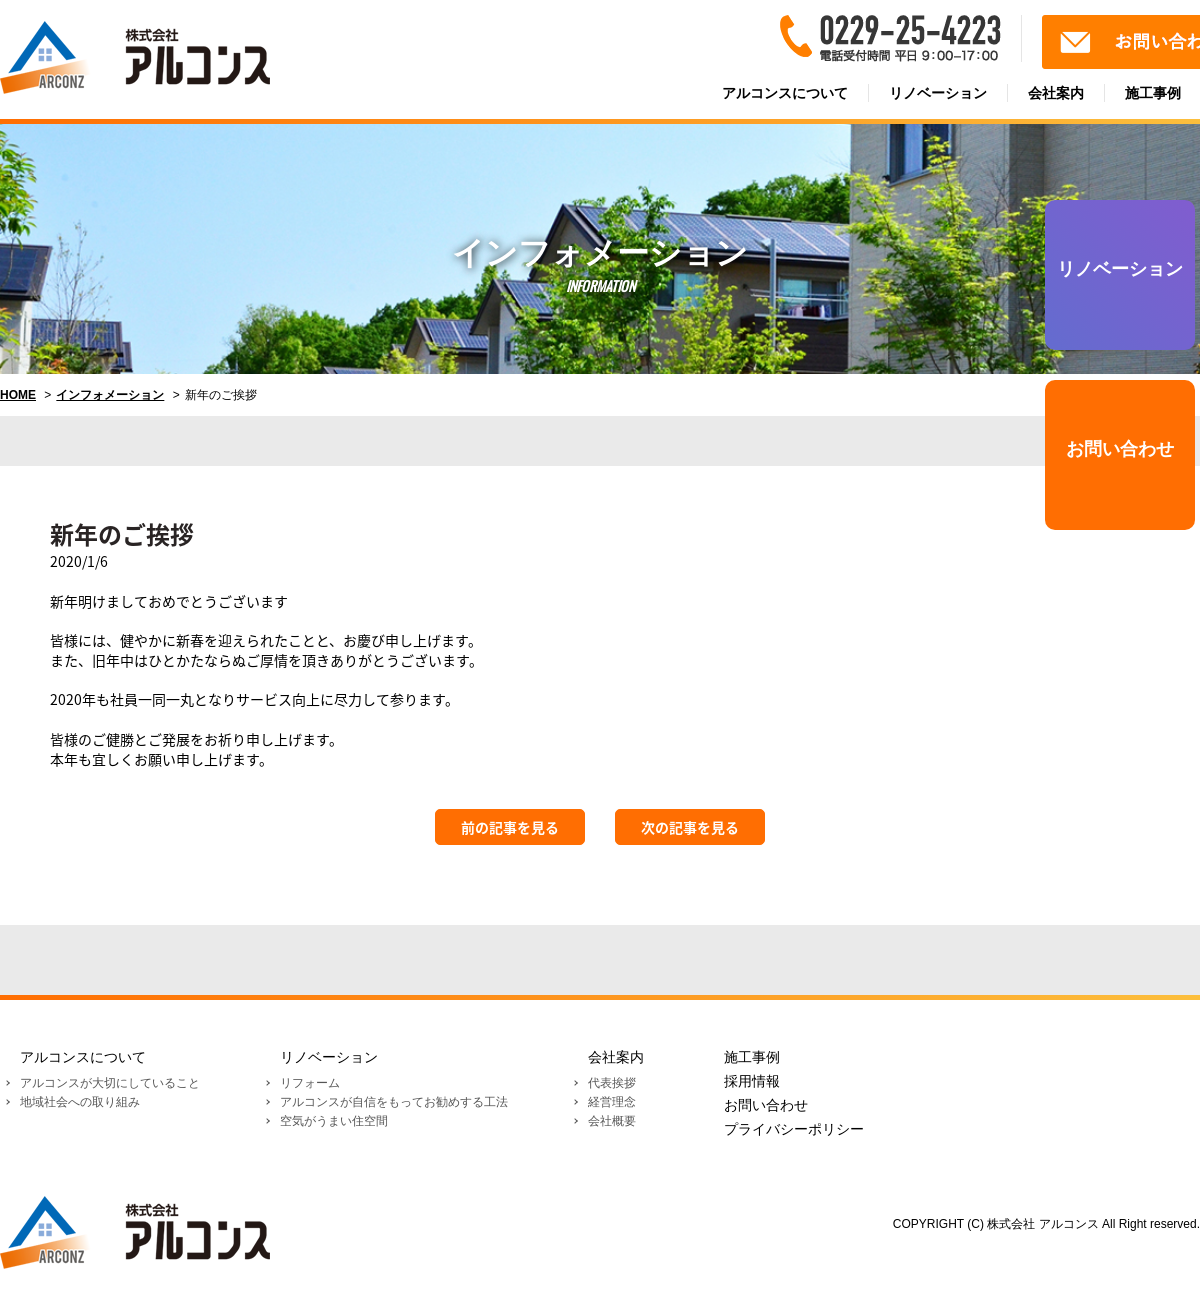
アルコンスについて (785, 93)
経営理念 (612, 1102)
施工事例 (752, 1057)
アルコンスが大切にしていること (110, 1083)
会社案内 (1056, 93)
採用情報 (752, 1081)
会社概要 (612, 1121)
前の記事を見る (510, 827)
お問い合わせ (1120, 449)
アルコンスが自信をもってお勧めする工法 (394, 1102)
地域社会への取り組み (80, 1102)
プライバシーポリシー (794, 1129)
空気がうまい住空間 (334, 1121)
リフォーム (310, 1083)
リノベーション (938, 93)
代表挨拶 (612, 1083)
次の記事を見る (690, 827)
